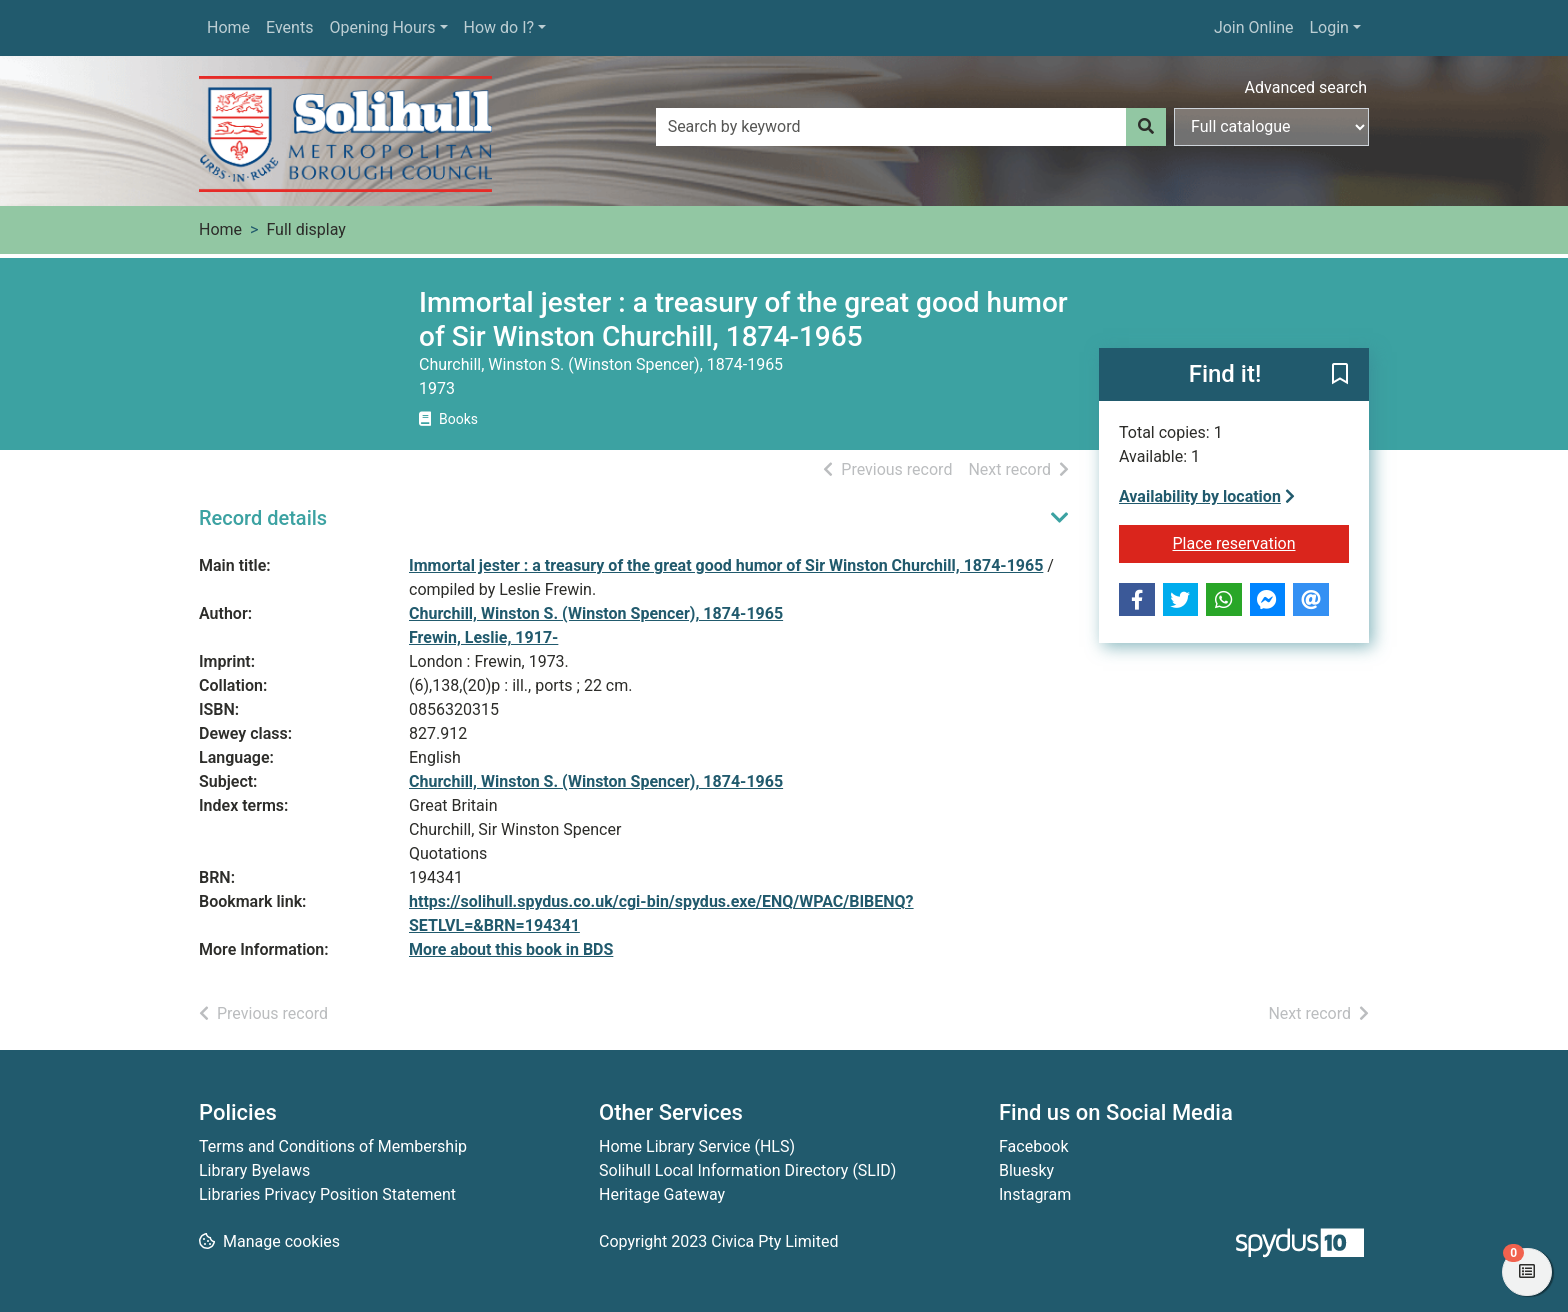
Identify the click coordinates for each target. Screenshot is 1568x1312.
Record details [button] (263, 518)
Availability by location (1207, 496)
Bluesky (1026, 1170)
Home (228, 27)
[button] (1340, 376)
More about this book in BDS (511, 949)
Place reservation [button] (1261, 542)
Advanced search (1306, 87)
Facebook (1033, 1146)
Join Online (1254, 27)
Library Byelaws (254, 1170)
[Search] (1146, 127)
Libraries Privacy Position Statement (327, 1194)
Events (289, 27)
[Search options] (1271, 127)
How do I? (499, 27)
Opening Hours (382, 27)
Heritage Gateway (662, 1194)
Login (1328, 27)
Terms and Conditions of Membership (333, 1146)
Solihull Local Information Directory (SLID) (747, 1170)
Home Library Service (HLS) (697, 1146)
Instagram (1035, 1194)
